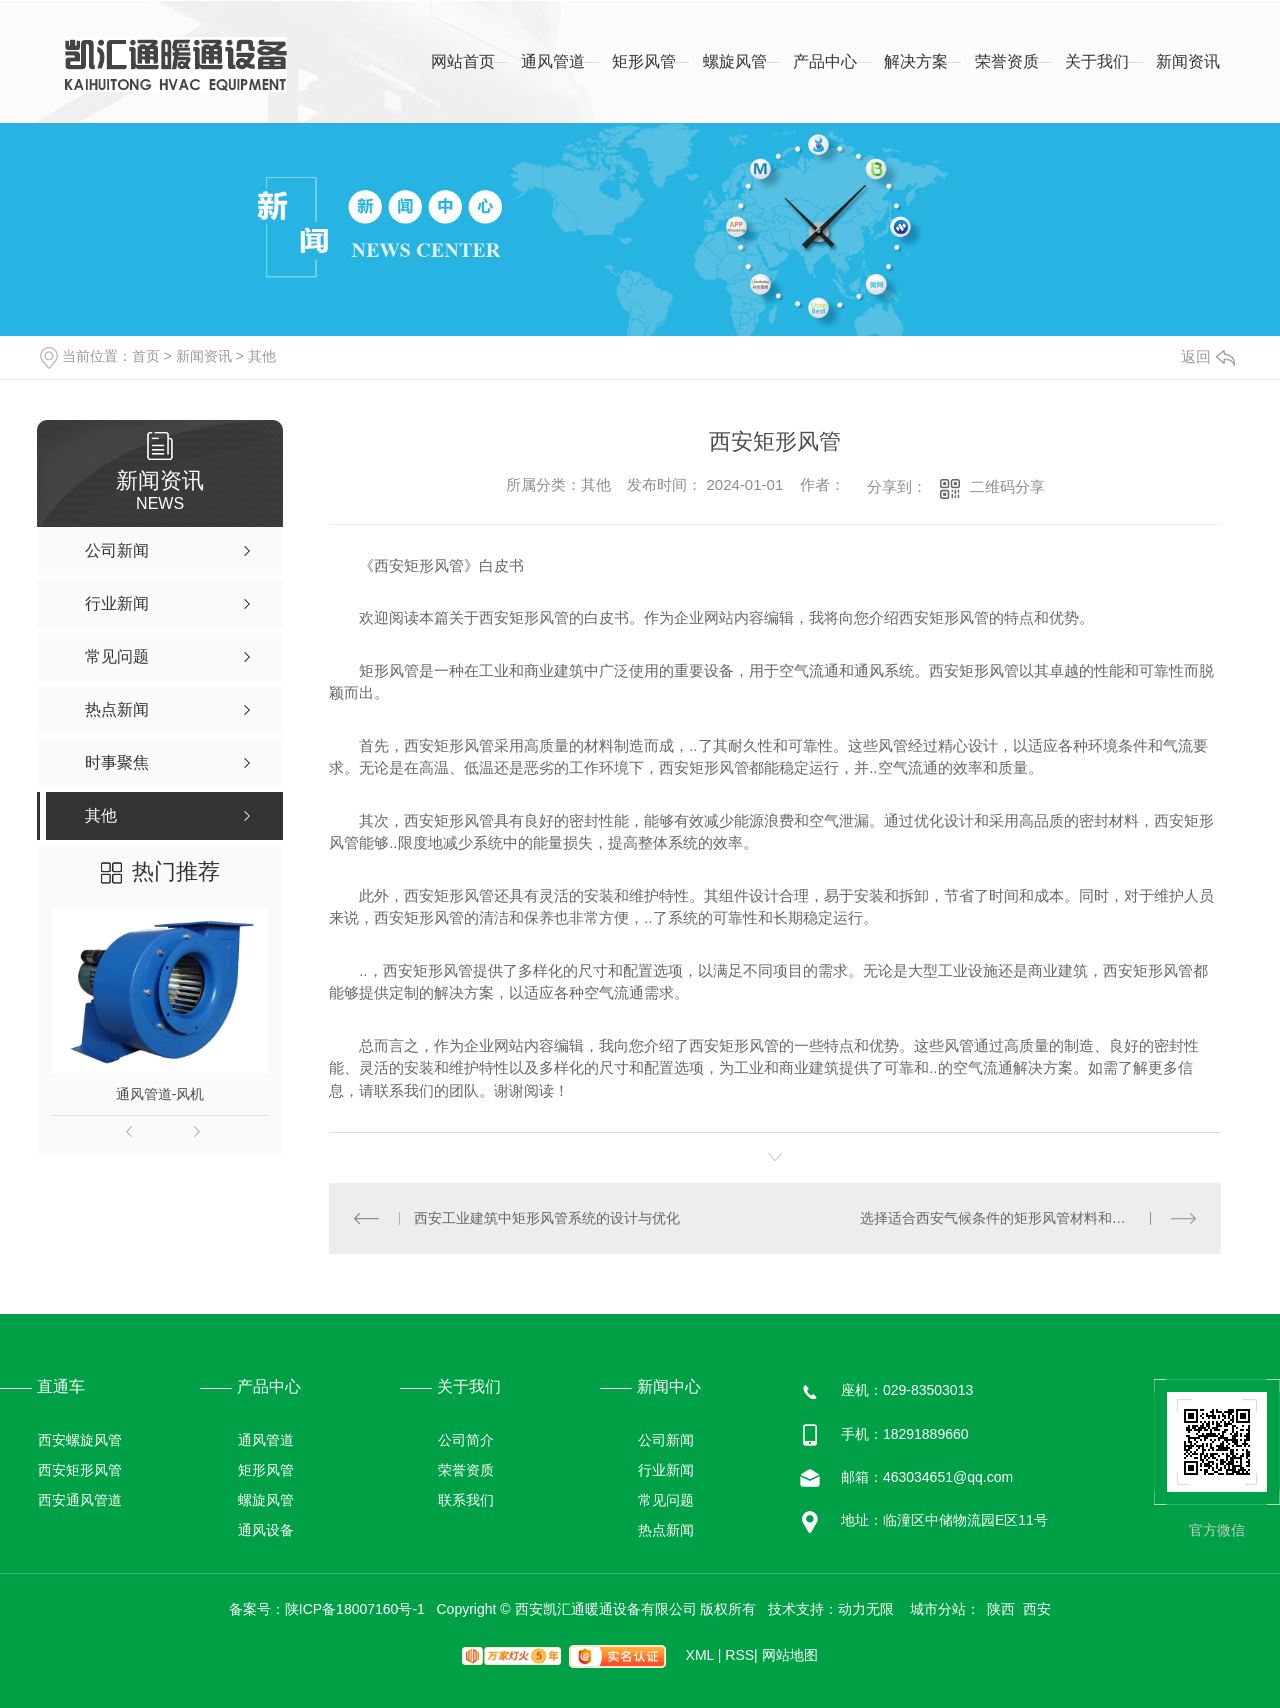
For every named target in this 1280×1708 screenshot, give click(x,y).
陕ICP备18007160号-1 (355, 1609)
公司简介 (466, 1440)
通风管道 (553, 61)
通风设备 (266, 1530)
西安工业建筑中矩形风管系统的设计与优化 (547, 1218)
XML (704, 1655)
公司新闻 (666, 1440)
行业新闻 (666, 1470)
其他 (262, 356)
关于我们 (1097, 61)
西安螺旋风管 (80, 1440)
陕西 (1001, 1609)
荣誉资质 (1007, 61)
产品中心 (825, 61)
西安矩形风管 (80, 1470)
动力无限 (866, 1609)
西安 (1037, 1609)
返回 (1208, 356)
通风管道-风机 (160, 1094)
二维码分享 (1007, 486)
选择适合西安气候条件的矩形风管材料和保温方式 (1014, 1218)
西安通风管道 (80, 1500)
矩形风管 (644, 61)
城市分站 (938, 1609)
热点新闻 (666, 1530)
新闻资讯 (1188, 61)
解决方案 (916, 61)
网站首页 (463, 61)
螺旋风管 (735, 61)
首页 (146, 356)
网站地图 (790, 1655)
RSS (741, 1655)
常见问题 (666, 1500)
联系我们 (466, 1500)
